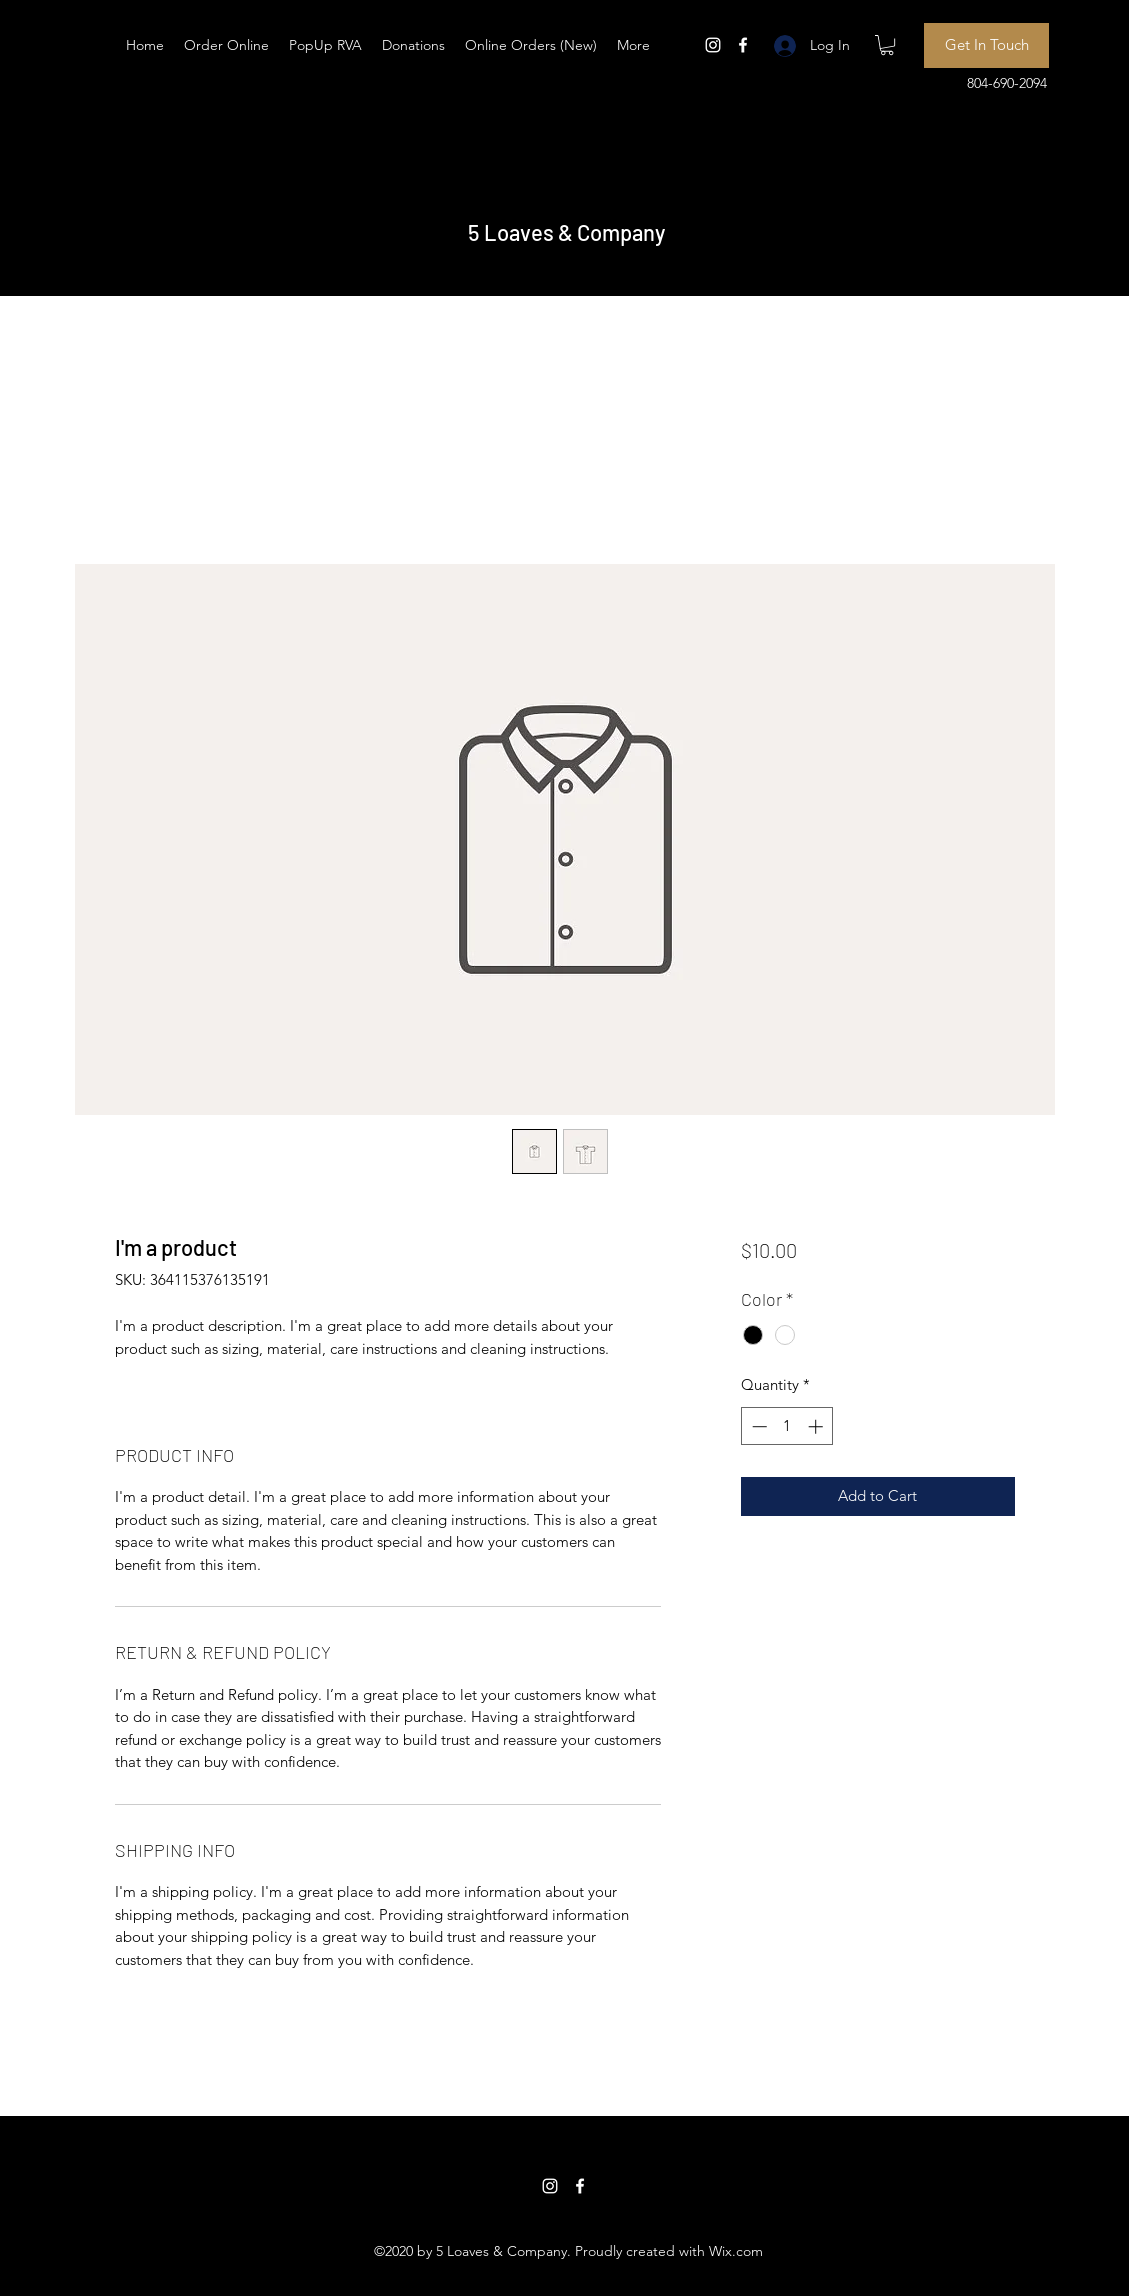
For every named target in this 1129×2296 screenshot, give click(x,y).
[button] (887, 45)
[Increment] (817, 1426)
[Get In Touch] (986, 45)
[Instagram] (713, 45)
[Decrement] (757, 1426)
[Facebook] (743, 45)
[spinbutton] (787, 1426)
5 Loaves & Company (566, 232)
